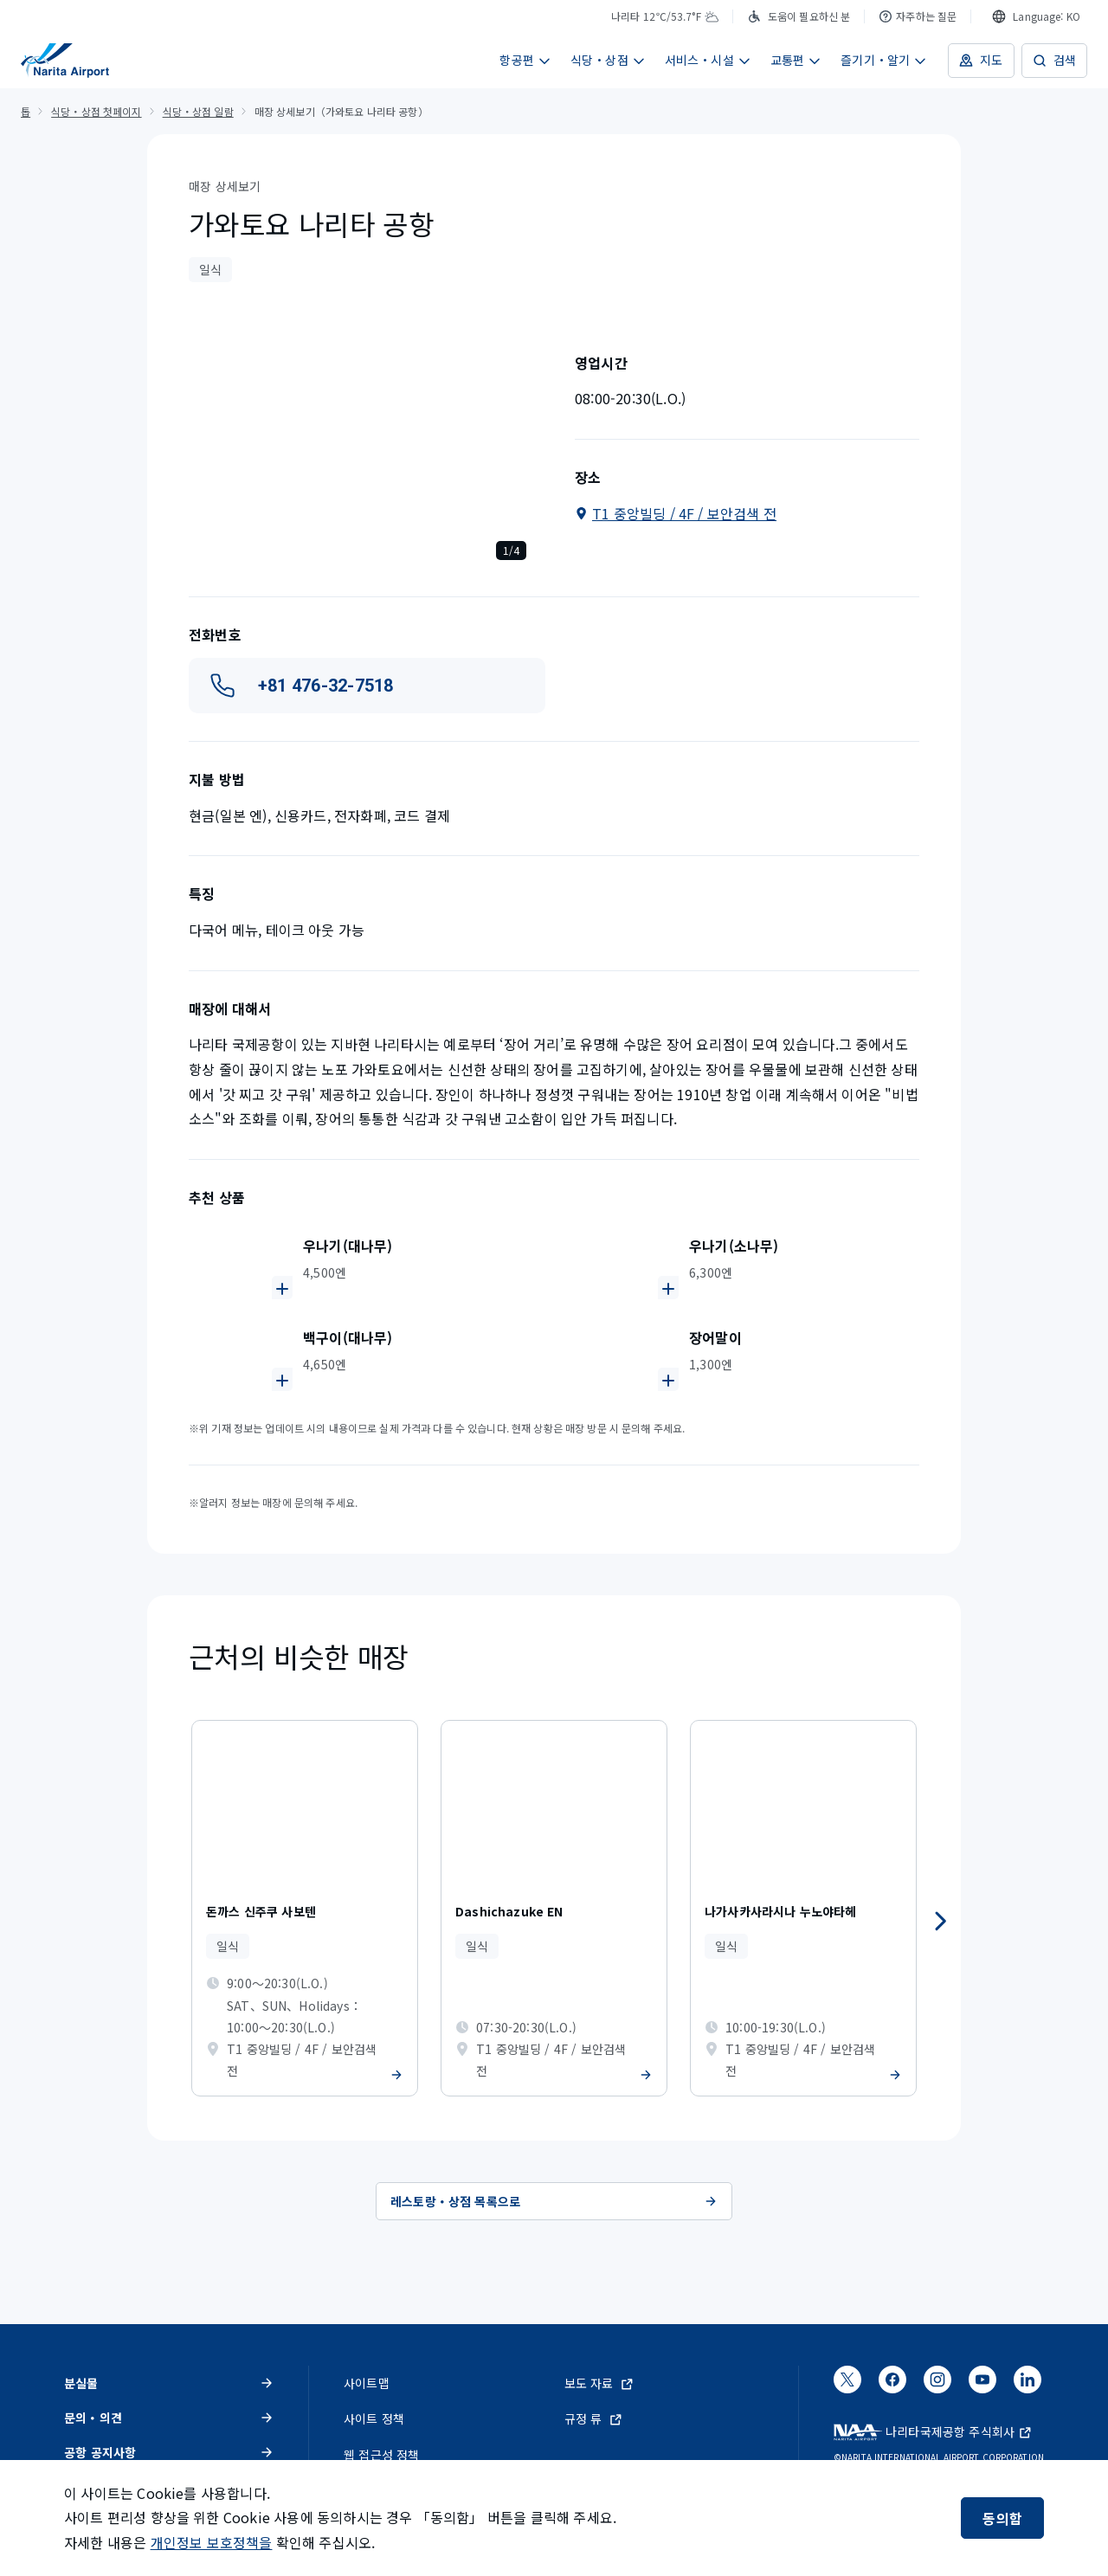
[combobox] (1036, 16)
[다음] (940, 1921)
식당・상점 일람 (198, 111)
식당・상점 (608, 59)
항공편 (525, 59)
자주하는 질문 (918, 16)
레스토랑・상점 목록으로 (554, 2201)
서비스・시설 (708, 59)
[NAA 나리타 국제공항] (65, 60)
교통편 (796, 59)
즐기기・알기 (884, 59)
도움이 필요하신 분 (798, 16)
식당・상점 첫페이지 (96, 111)
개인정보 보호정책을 (212, 2542)
